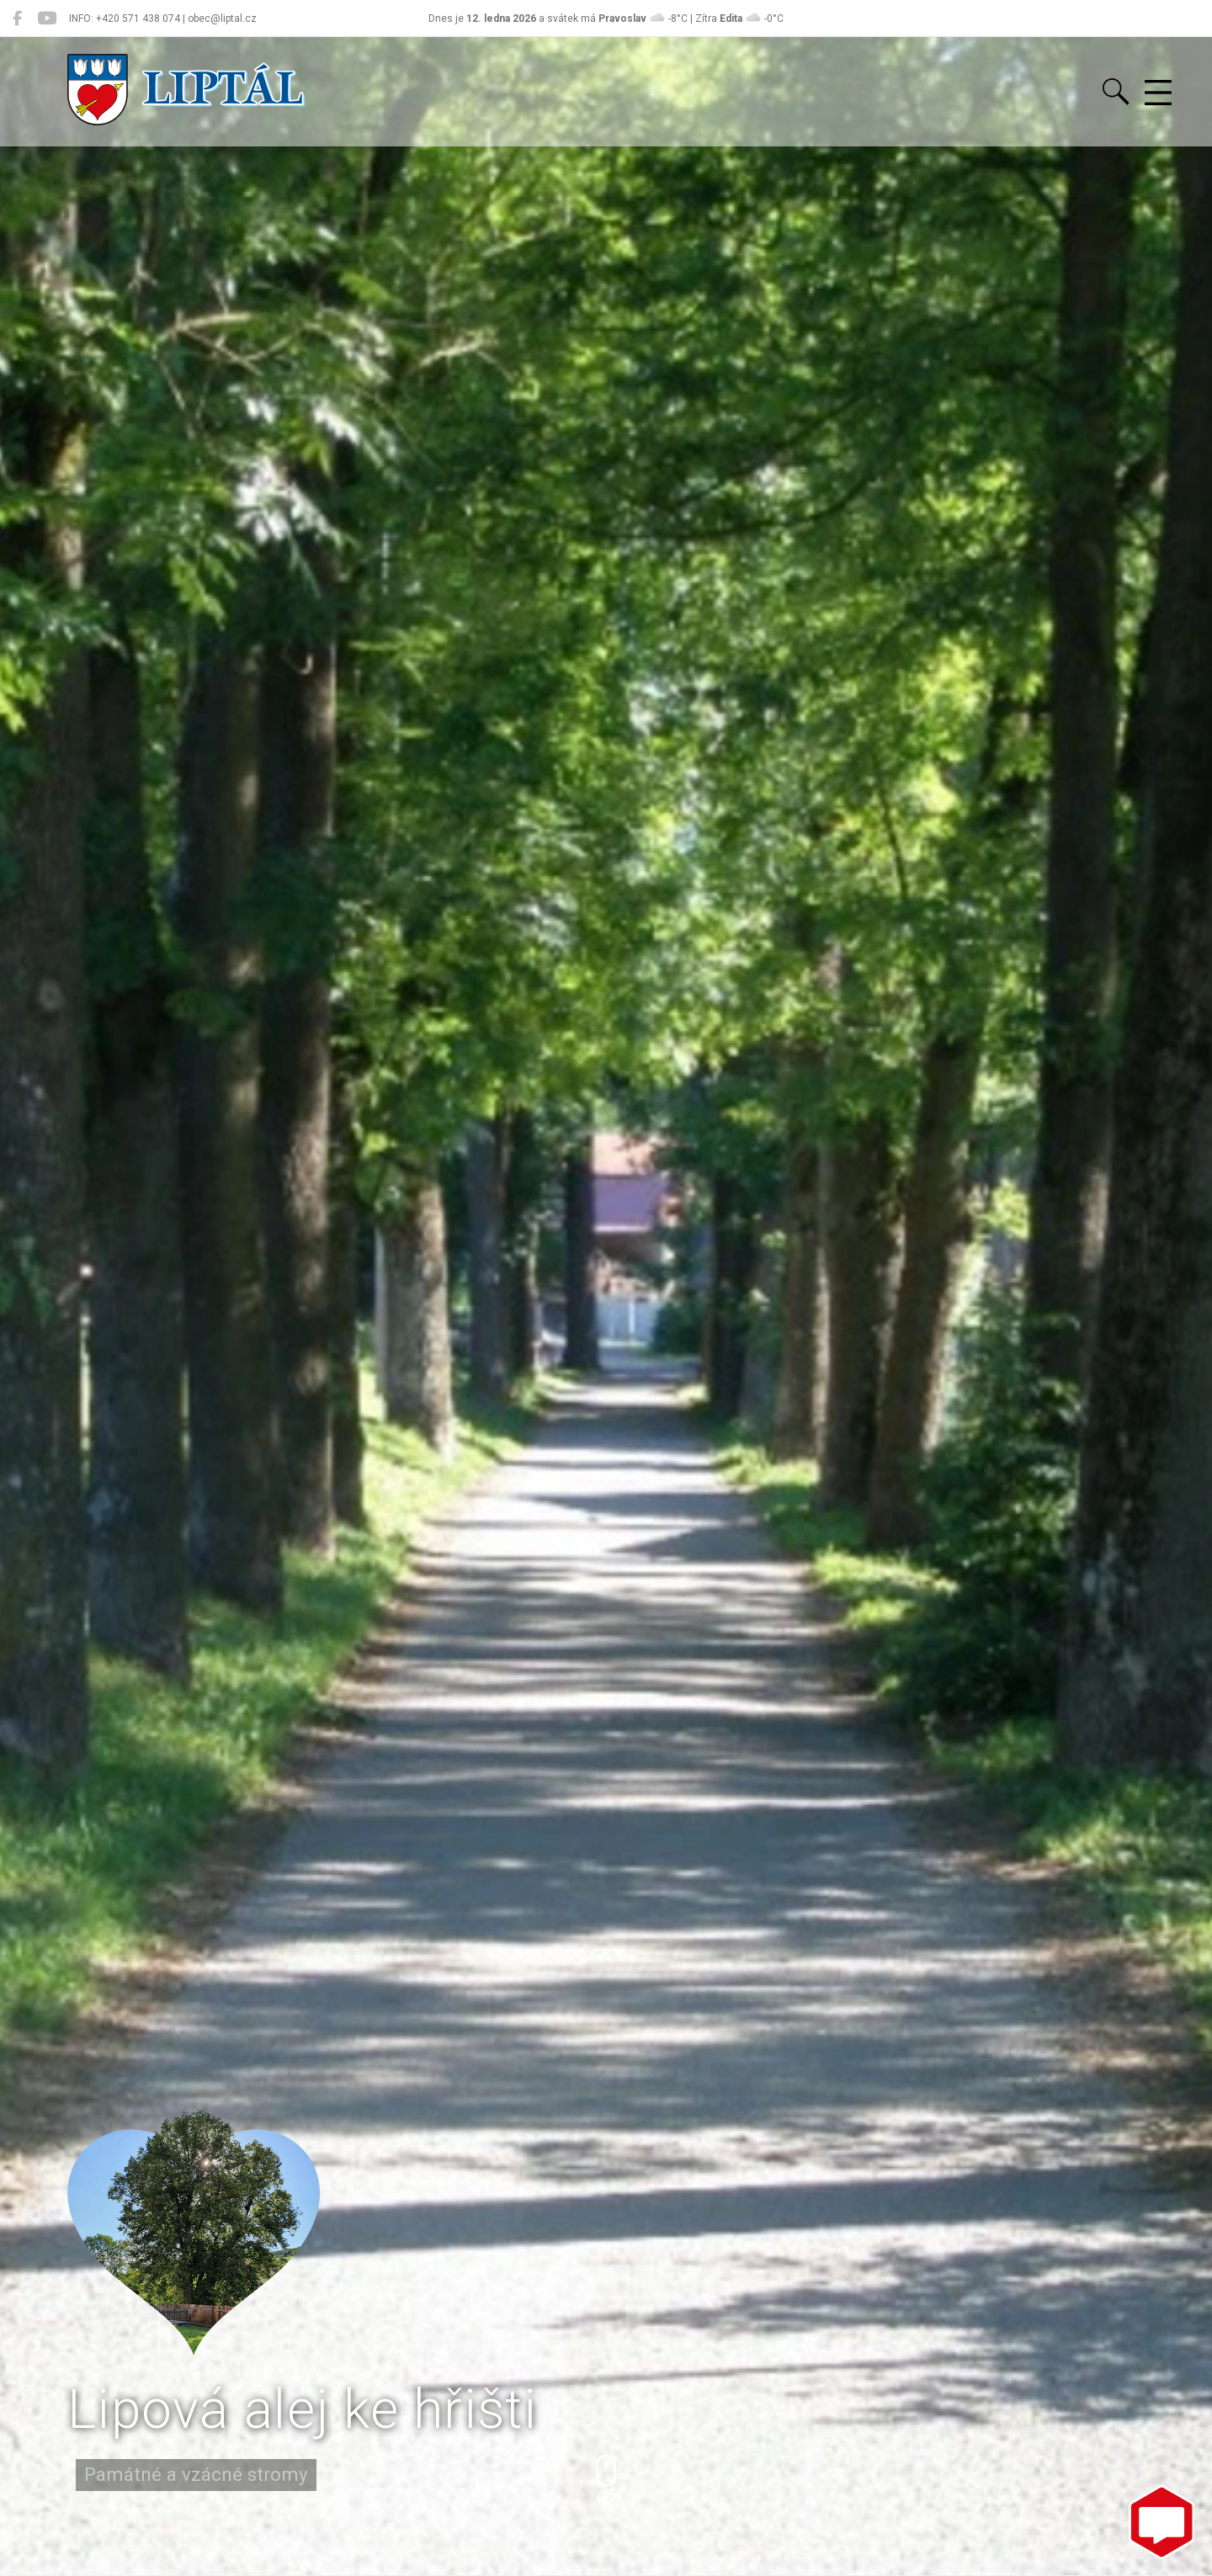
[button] (606, 2481)
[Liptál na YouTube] (46, 18)
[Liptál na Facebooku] (17, 18)
